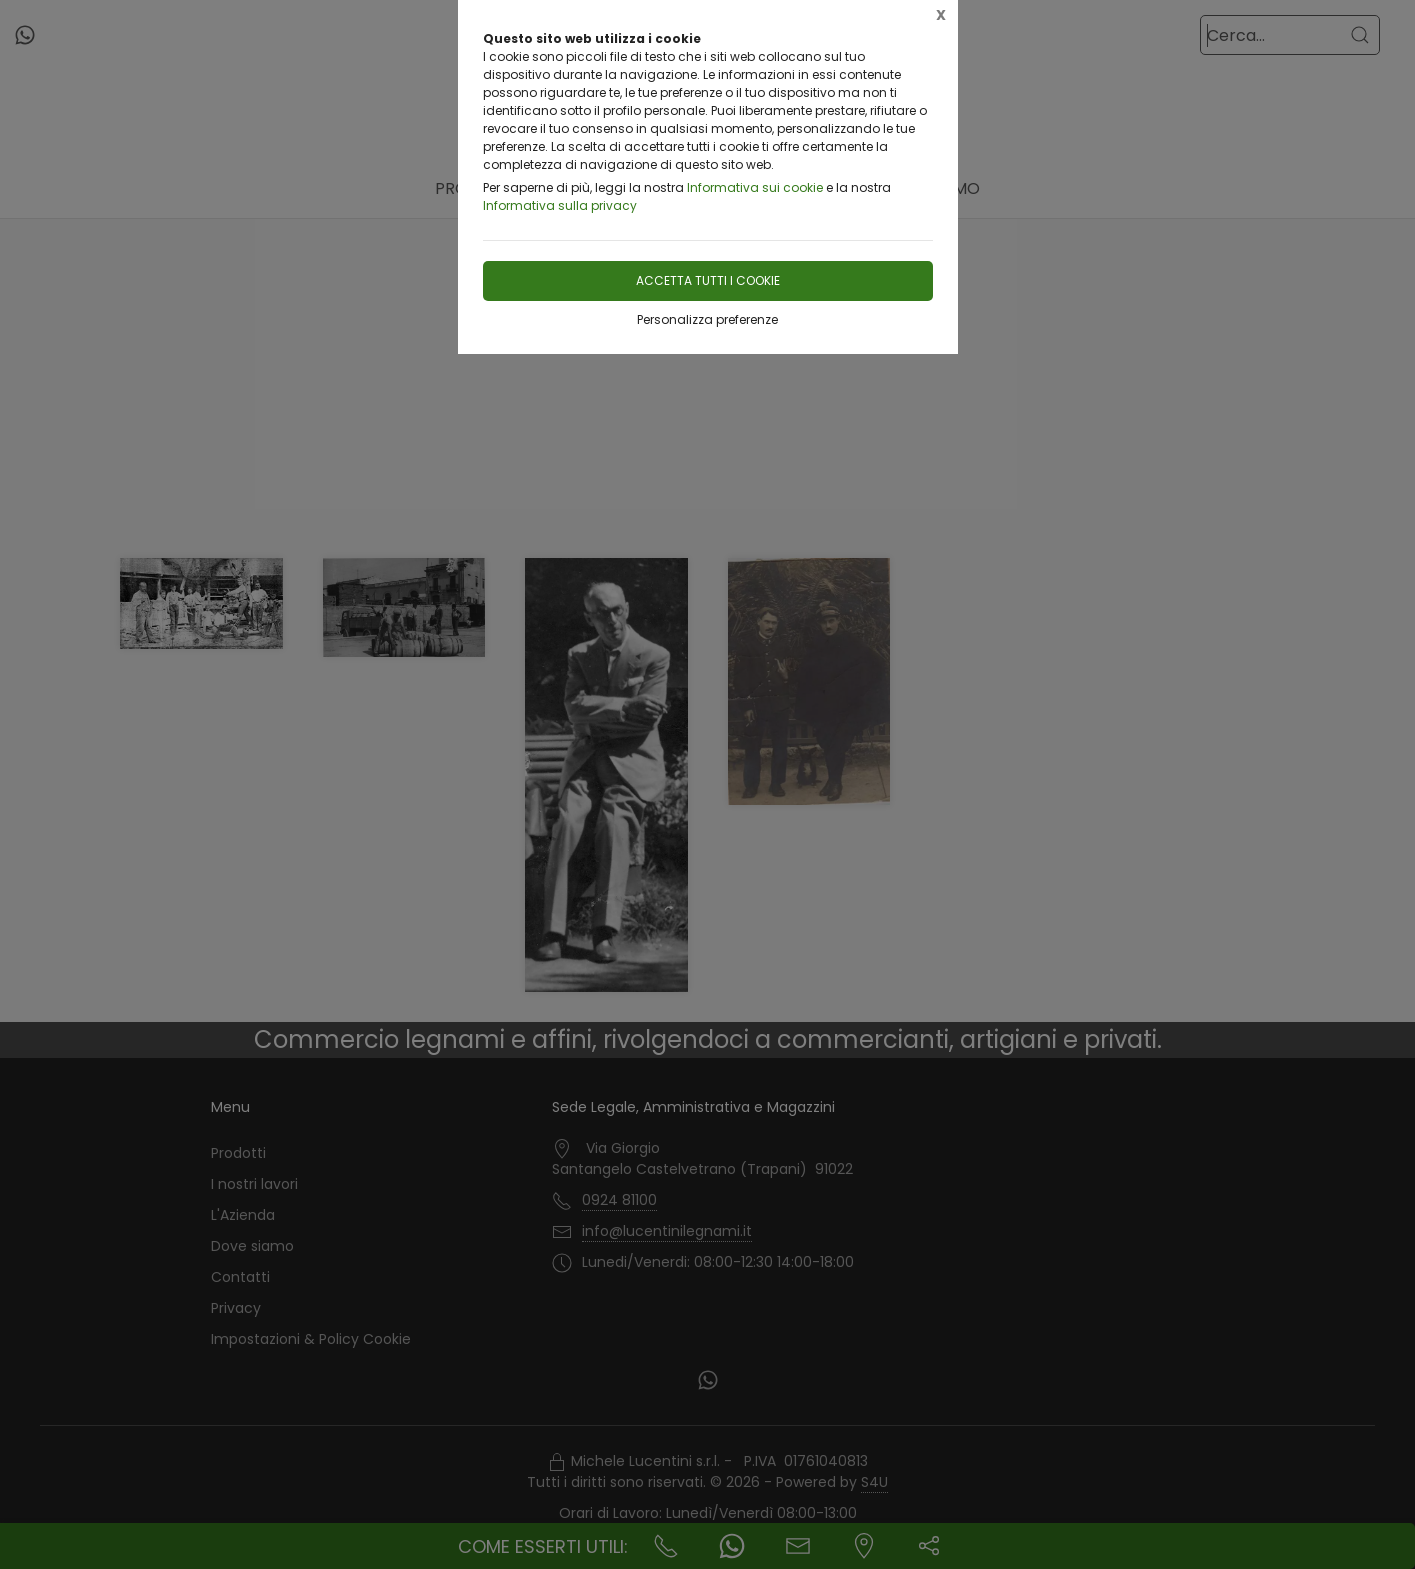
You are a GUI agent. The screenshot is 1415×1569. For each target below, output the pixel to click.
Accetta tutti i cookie (708, 280)
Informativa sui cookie (755, 187)
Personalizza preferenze (707, 319)
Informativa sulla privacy (560, 205)
